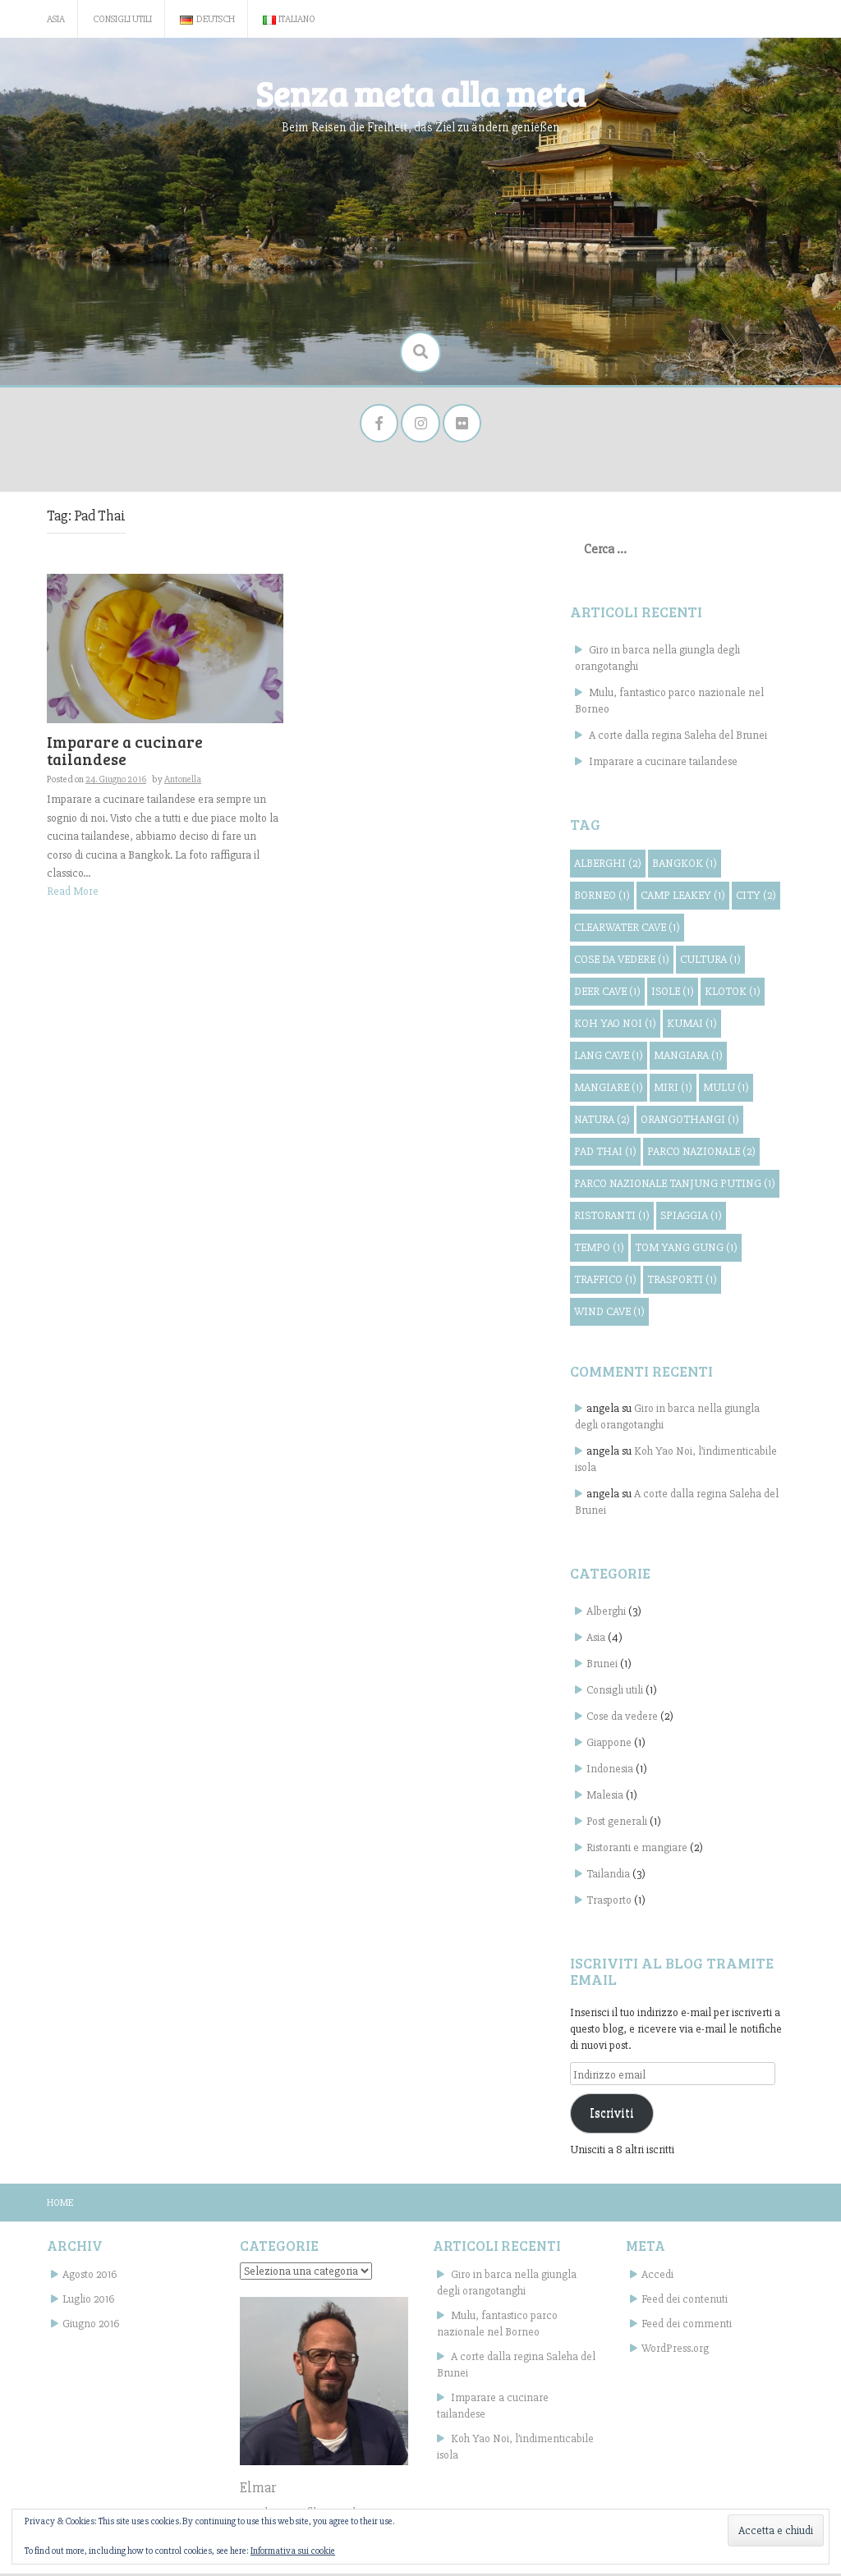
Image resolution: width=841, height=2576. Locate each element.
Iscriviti (612, 2115)
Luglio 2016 (88, 2301)
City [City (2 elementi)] (756, 897)
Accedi (657, 2277)
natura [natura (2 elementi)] (602, 1121)
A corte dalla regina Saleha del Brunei (678, 737)
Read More (73, 893)
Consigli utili (122, 19)
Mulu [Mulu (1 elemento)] (726, 1089)
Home (60, 2205)
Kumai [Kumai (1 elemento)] (692, 1025)
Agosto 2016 (89, 2277)
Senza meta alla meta (420, 93)
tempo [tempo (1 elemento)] (599, 1249)
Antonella (182, 782)
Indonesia (609, 1771)
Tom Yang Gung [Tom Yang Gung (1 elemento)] (686, 1249)
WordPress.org (675, 2351)
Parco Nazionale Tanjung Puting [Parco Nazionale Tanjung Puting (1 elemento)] (674, 1185)
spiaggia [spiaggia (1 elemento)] (691, 1217)
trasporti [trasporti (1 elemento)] (682, 1281)
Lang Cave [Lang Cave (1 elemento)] (608, 1057)
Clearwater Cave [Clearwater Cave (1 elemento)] (627, 929)
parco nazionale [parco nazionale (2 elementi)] (701, 1153)
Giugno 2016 (90, 2326)
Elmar (258, 2490)
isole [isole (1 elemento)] (672, 993)
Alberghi (606, 1613)
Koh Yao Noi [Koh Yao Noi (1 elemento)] (615, 1025)
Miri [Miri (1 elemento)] (673, 1089)
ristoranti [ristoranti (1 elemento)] (612, 1217)
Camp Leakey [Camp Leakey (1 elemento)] (683, 897)
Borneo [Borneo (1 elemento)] (602, 897)
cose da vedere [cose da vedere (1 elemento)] (621, 961)
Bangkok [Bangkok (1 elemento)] (684, 865)
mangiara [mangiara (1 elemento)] (688, 1057)
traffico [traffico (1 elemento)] (605, 1281)
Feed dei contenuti (684, 2301)
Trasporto (609, 1902)
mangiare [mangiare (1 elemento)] (608, 1089)
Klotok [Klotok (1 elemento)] (733, 993)
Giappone (609, 1745)
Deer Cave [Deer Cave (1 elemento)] (607, 993)
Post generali (616, 1824)
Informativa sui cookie (292, 2551)
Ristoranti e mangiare (636, 1850)
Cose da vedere (622, 1719)
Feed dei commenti (686, 2326)
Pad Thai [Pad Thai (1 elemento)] (605, 1153)
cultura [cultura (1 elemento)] (710, 961)
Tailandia (608, 1876)
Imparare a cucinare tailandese (125, 753)
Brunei (602, 1666)
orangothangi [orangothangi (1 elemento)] (690, 1121)
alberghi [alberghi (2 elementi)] (607, 865)
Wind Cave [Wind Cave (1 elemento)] (609, 1313)
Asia (56, 19)
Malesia (604, 1797)
